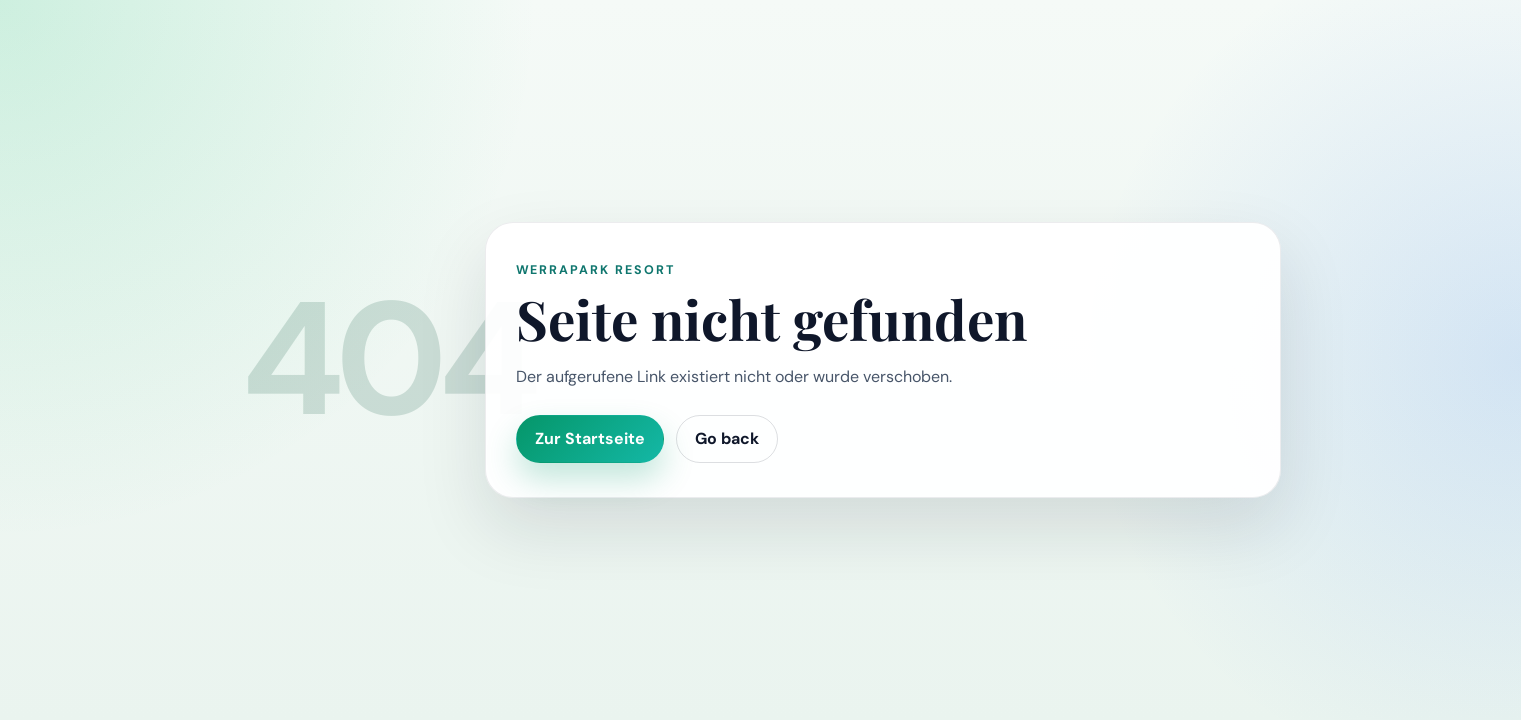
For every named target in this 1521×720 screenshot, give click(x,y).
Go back (727, 438)
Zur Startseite (590, 438)
